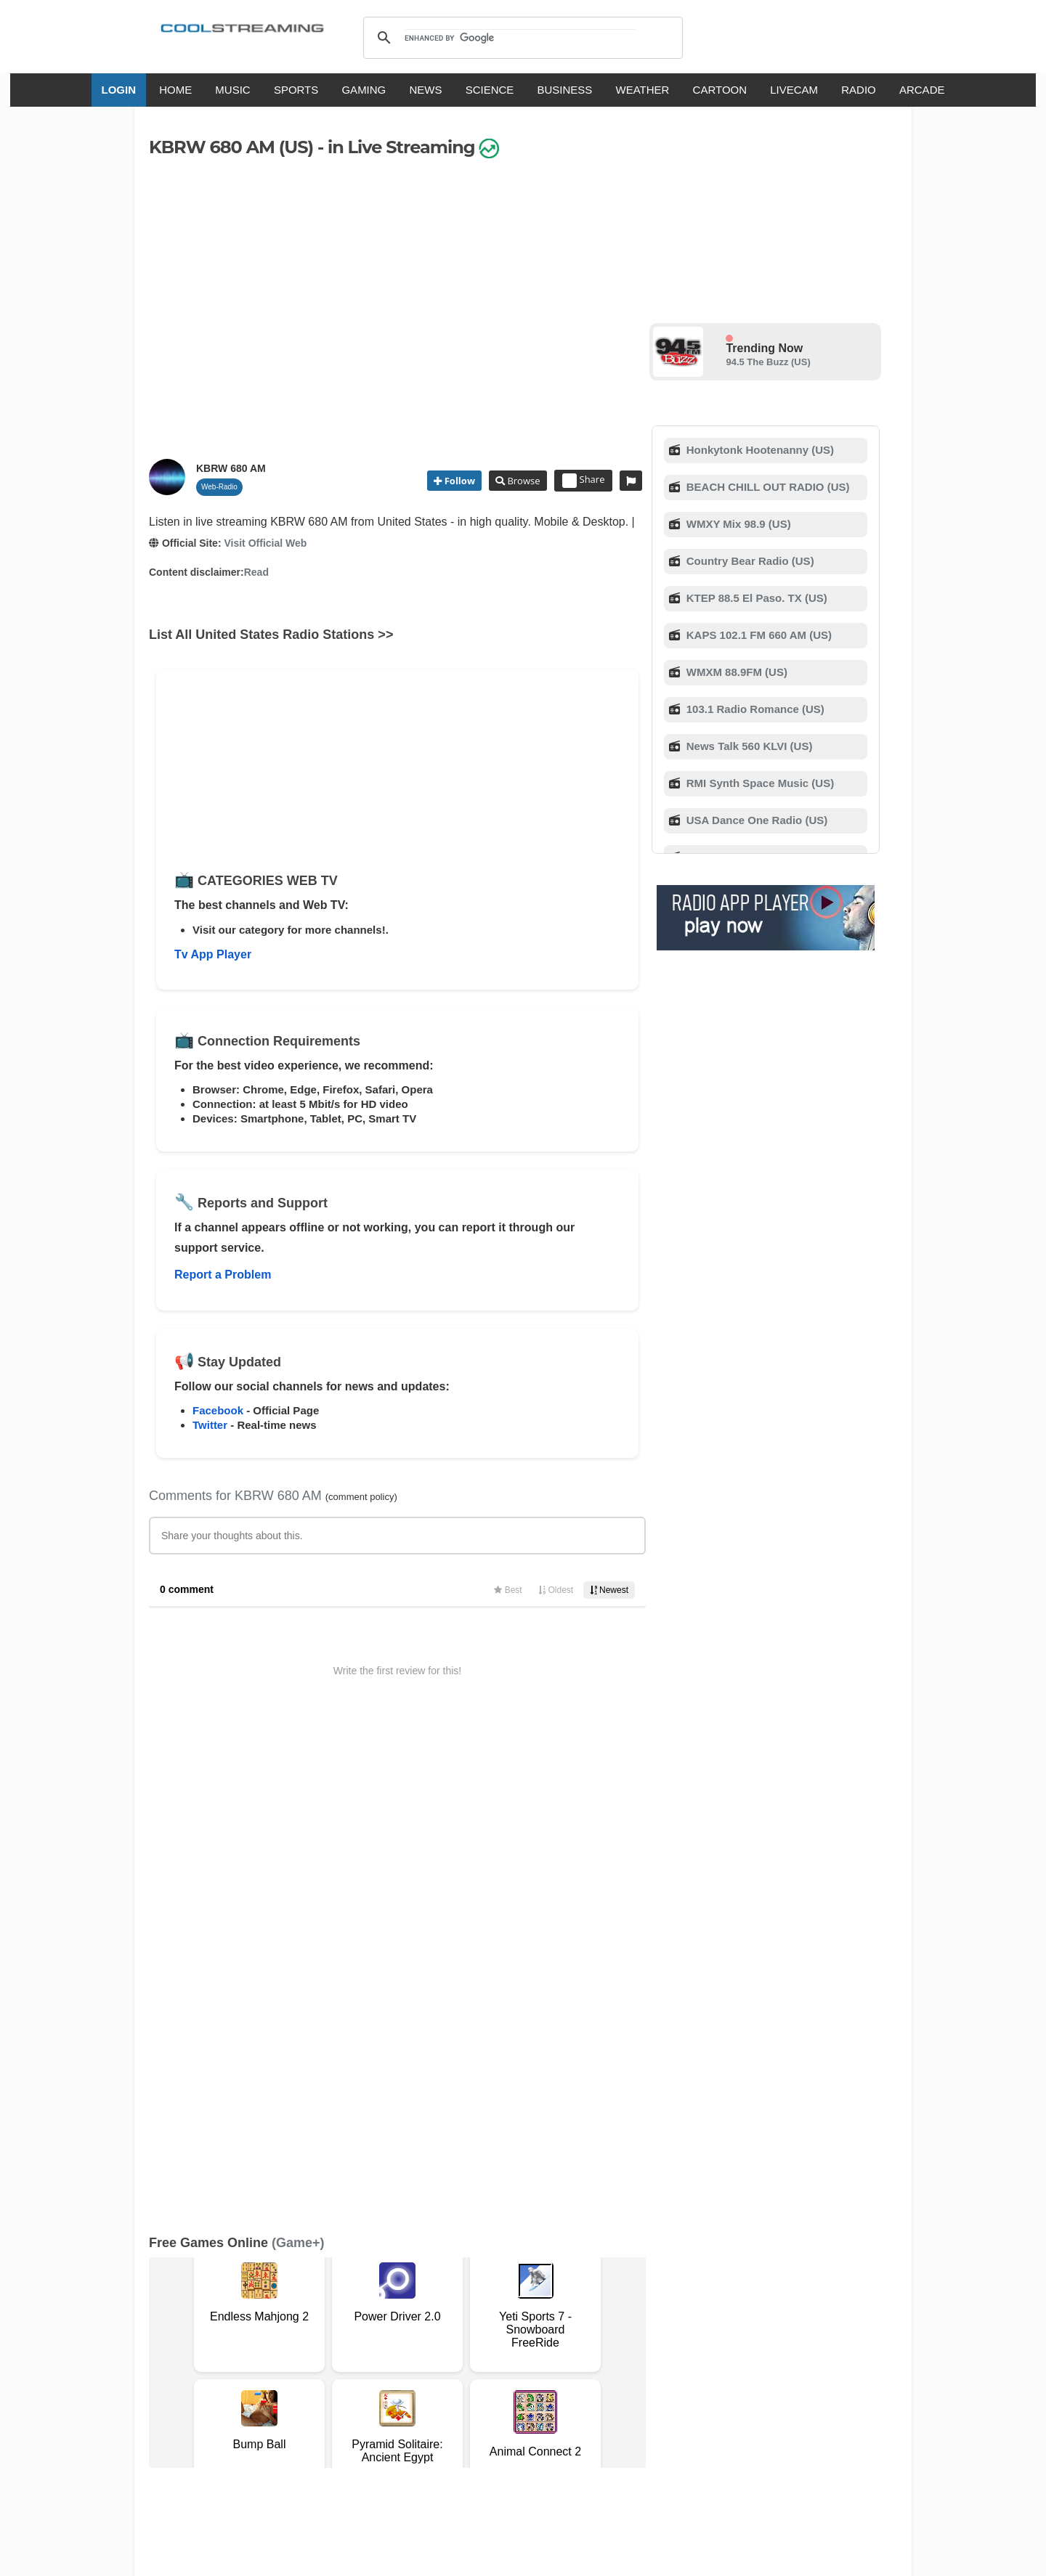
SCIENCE (490, 89)
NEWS (425, 89)
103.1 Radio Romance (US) (754, 709)
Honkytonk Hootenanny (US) (759, 450)
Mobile (562, 2349)
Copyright (471, 2349)
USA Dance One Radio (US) (756, 820)
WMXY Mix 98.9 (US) (737, 524)
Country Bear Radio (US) (749, 561)
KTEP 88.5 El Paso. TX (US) (755, 598)
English (347, 2406)
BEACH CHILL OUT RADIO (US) (767, 487)
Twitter (209, 1425)
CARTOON (720, 89)
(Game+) (298, 1764)
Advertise (608, 2349)
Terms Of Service (216, 2349)
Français (445, 2406)
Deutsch (550, 2406)
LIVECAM (794, 89)
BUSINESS (565, 89)
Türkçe (714, 2406)
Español (498, 2406)
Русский (602, 2406)
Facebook (217, 1410)
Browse (522, 480)
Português (661, 2406)
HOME (175, 89)
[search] (520, 37)
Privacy (520, 2349)
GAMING (363, 89)
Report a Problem (222, 1274)
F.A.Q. (377, 2349)
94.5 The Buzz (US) (768, 361)
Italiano (395, 2406)
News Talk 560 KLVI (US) (748, 746)
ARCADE (922, 89)
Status (250, 2363)
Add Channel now (512, 2244)
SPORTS (296, 89)
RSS (168, 2349)
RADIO (858, 89)
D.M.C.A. (419, 2349)
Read (256, 572)
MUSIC (232, 89)
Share (583, 480)
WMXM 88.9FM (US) (735, 672)
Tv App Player (212, 954)
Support (335, 2349)
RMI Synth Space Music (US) (759, 783)
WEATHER (643, 89)
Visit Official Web (265, 543)
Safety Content (193, 2363)
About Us (287, 2349)
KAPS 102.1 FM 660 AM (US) (758, 635)
